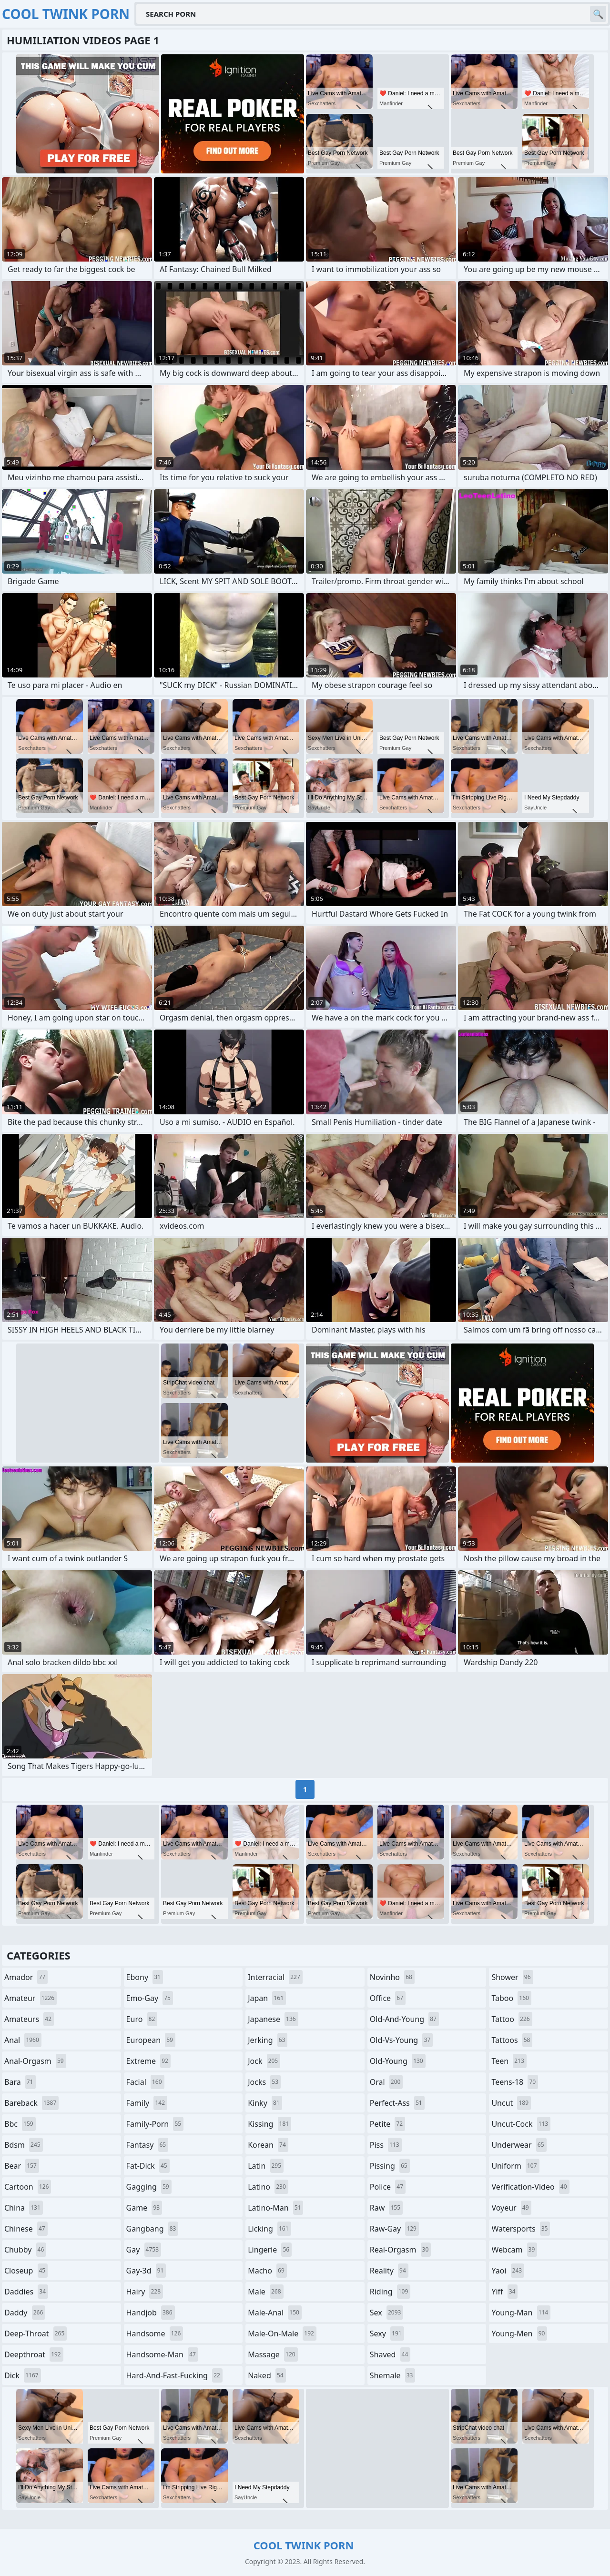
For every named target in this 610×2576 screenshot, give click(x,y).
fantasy (147, 2145)
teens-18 (514, 2082)
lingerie (270, 2250)
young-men (519, 2333)
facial (145, 2082)
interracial (275, 1977)
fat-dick (148, 2166)
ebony (144, 1977)
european (150, 2040)
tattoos (511, 2040)
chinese (26, 2229)
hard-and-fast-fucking (174, 2375)
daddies (26, 2291)
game (144, 2208)
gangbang (152, 2229)
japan (267, 1998)
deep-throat (35, 2333)
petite (387, 2124)
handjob (150, 2312)
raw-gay (394, 2229)
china (23, 2208)
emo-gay (149, 1998)
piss (386, 2145)
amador (26, 1977)
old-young (398, 2061)
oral (386, 2082)
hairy (144, 2291)
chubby (25, 2250)
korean (268, 2145)
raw (386, 2208)
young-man (520, 2312)
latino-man (275, 2208)
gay (143, 2250)
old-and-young (404, 2019)
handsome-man (162, 2354)
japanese (273, 2019)
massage (272, 2354)
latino (268, 2187)
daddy (24, 2312)
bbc (20, 2124)
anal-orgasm (35, 2061)
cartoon (27, 2187)
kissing (269, 2124)
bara (20, 2082)
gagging (149, 2187)
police (388, 2187)
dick (22, 2375)
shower (512, 1977)
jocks (264, 2082)
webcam (514, 2250)
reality (389, 2270)
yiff (504, 2291)
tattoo (511, 2019)
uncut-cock (520, 2124)
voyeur (511, 2208)
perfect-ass (397, 2103)
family (146, 2103)
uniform (515, 2166)
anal (22, 2040)
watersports (520, 2229)
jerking (267, 2040)
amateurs (29, 2019)
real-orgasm (400, 2250)
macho (267, 2270)
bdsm (23, 2145)
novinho (392, 1977)
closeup (26, 2270)
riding (390, 2291)
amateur (30, 1998)
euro (142, 2019)
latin (266, 2166)
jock (264, 2061)
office (388, 1998)
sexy (387, 2333)
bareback (31, 2103)
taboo (511, 1998)
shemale (393, 2375)
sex (387, 2312)
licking (269, 2229)
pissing (390, 2166)
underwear (518, 2145)
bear (21, 2166)
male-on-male (282, 2333)
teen (508, 2061)
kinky (265, 2103)
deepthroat (33, 2354)
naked (266, 2375)
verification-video (530, 2187)
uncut (511, 2103)
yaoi (507, 2270)
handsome (154, 2333)
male (265, 2291)
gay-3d (146, 2270)
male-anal (275, 2312)
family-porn (155, 2124)
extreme (148, 2061)
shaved (390, 2354)
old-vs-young (401, 2040)
